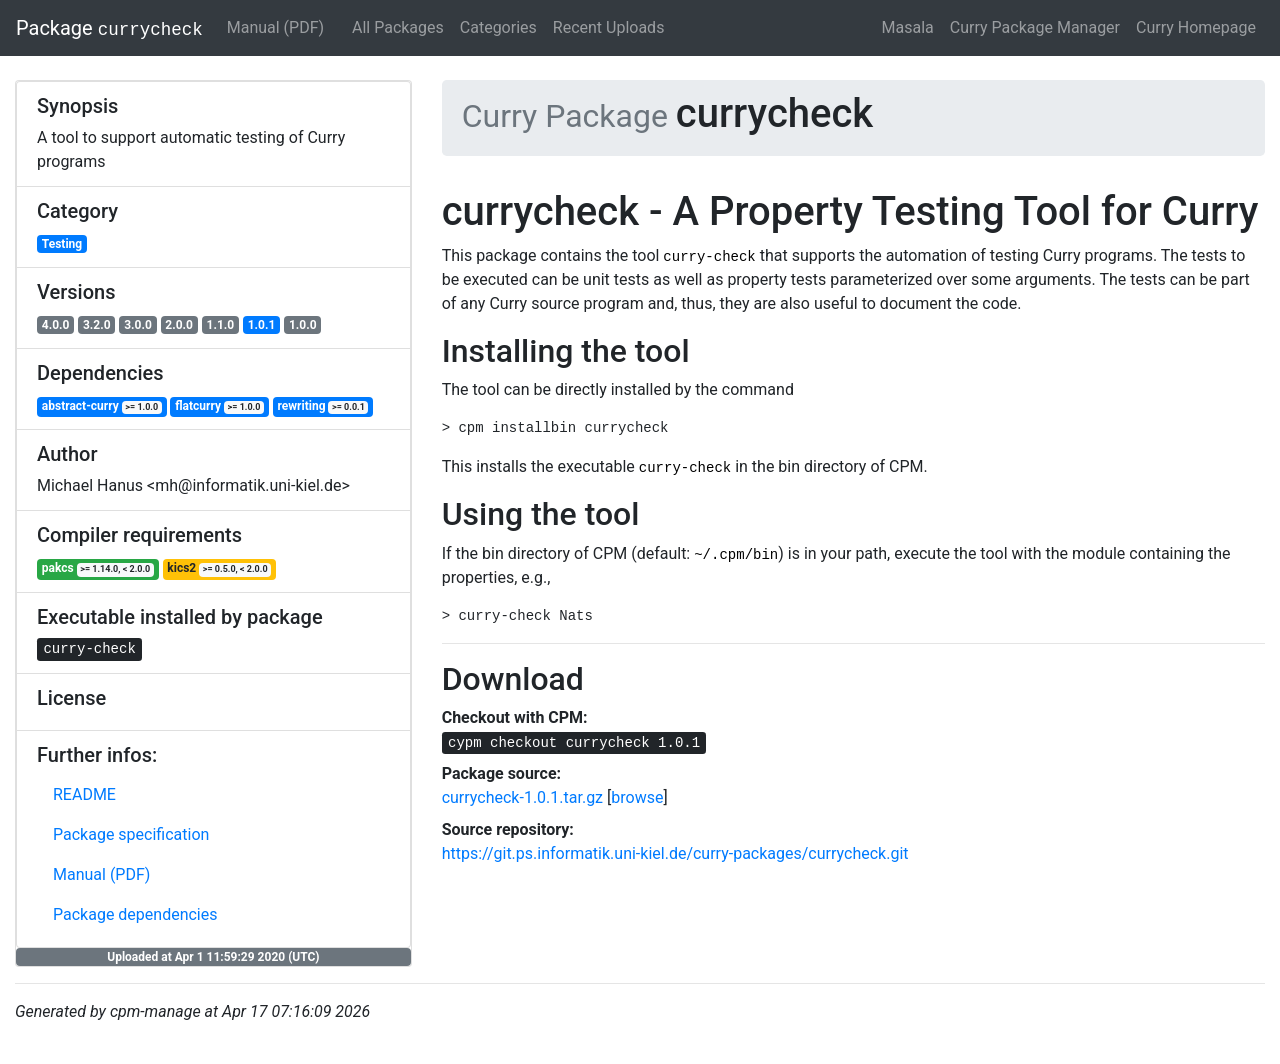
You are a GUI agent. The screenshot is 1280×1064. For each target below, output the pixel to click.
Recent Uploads (609, 27)
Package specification (131, 834)
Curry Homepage (1196, 27)
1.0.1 (262, 325)
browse (637, 797)
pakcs (98, 568)
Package (109, 28)
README (84, 794)
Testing (62, 244)
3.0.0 (138, 325)
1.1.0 (221, 325)
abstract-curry (102, 406)
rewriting (323, 406)
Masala (908, 27)
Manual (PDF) (275, 27)
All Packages (398, 27)
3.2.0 (97, 325)
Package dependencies (135, 914)
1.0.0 (303, 325)
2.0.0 (179, 325)
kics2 (219, 568)
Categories (498, 27)
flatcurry (219, 406)
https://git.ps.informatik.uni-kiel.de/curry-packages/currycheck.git (675, 853)
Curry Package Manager (1035, 27)
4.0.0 (56, 325)
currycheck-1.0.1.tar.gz (522, 797)
